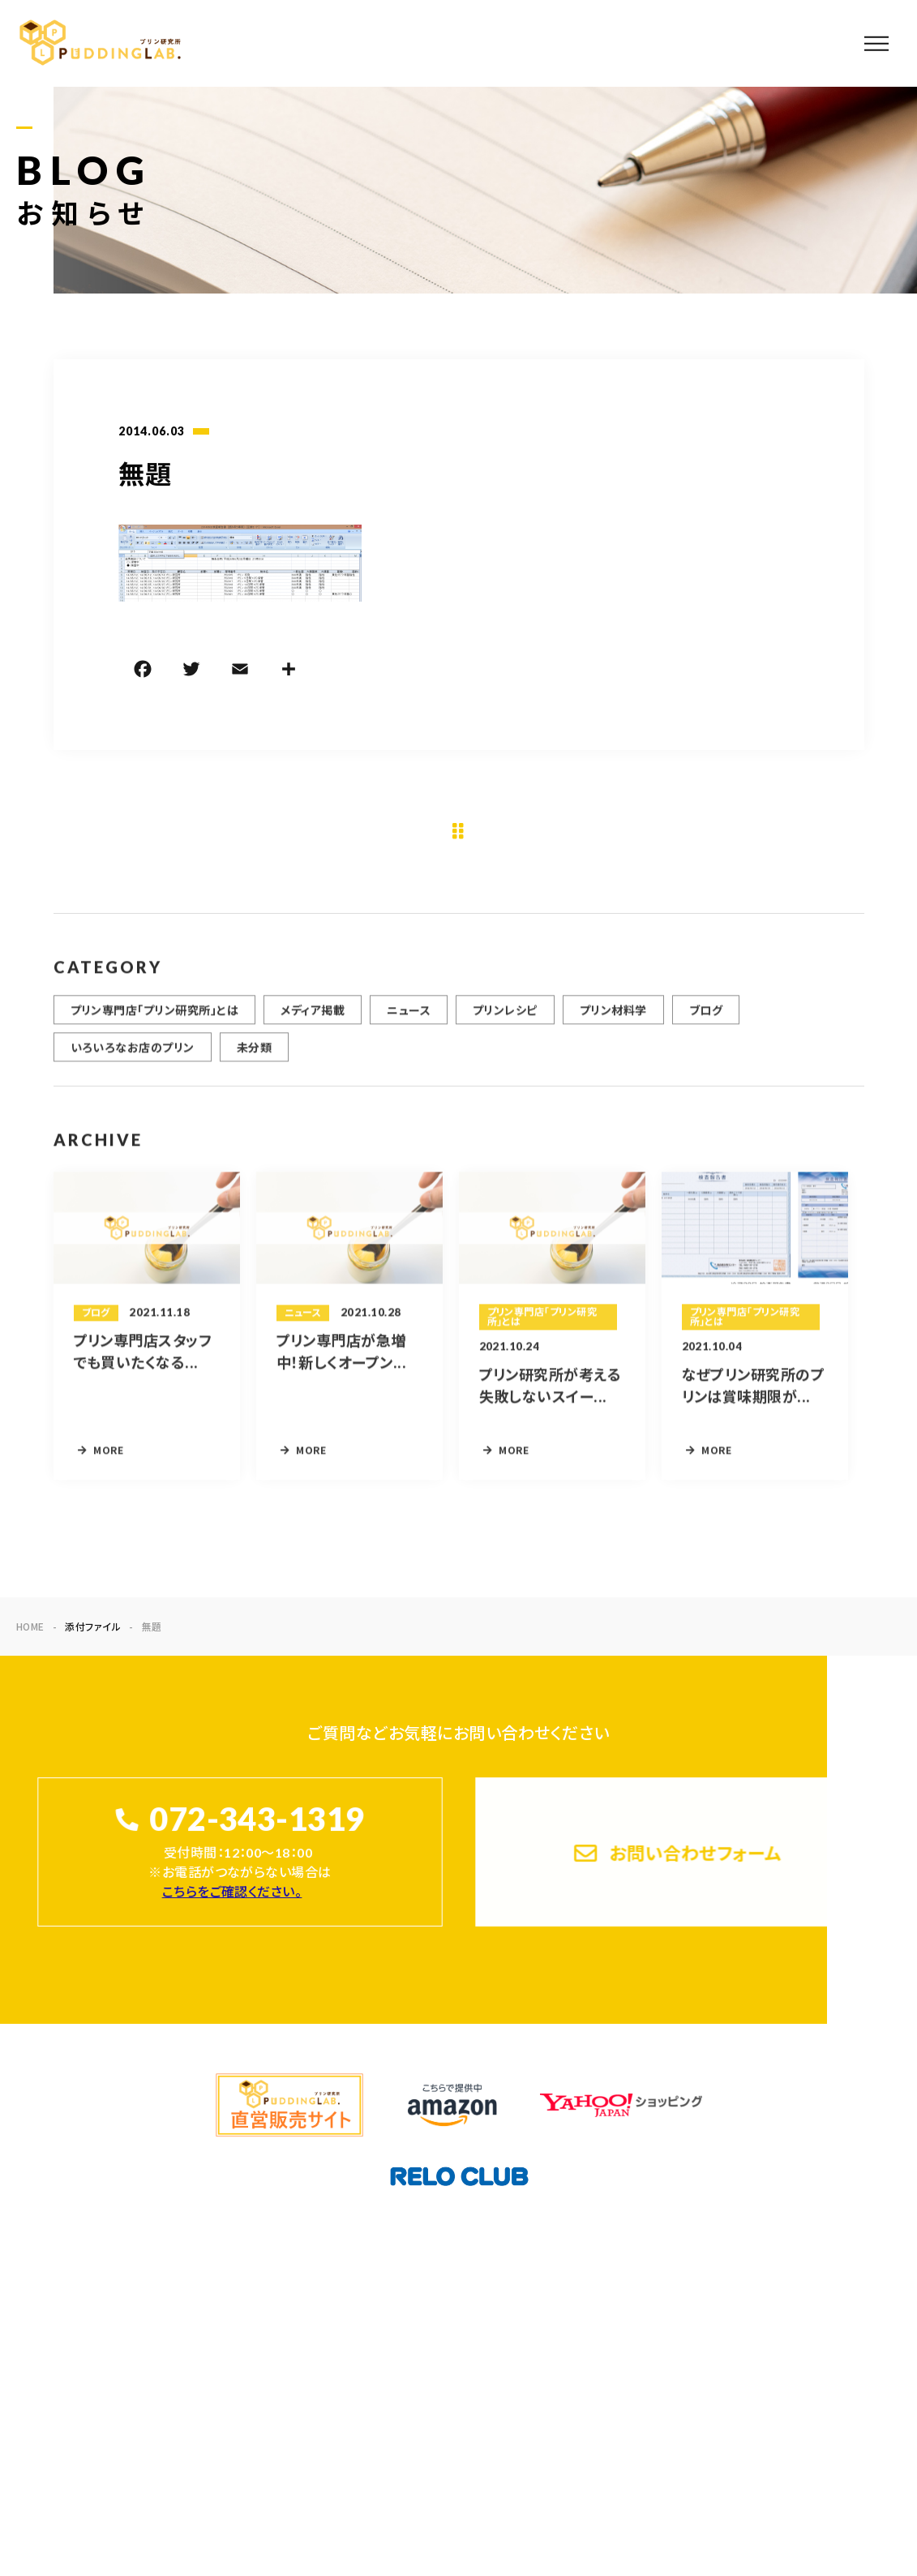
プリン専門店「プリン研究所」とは (155, 1020)
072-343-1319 (256, 1820)
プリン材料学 (613, 1020)
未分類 (254, 1057)
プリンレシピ (505, 1020)
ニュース (409, 1020)
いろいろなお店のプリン (133, 1057)
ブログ (705, 1020)
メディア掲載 (313, 1020)
